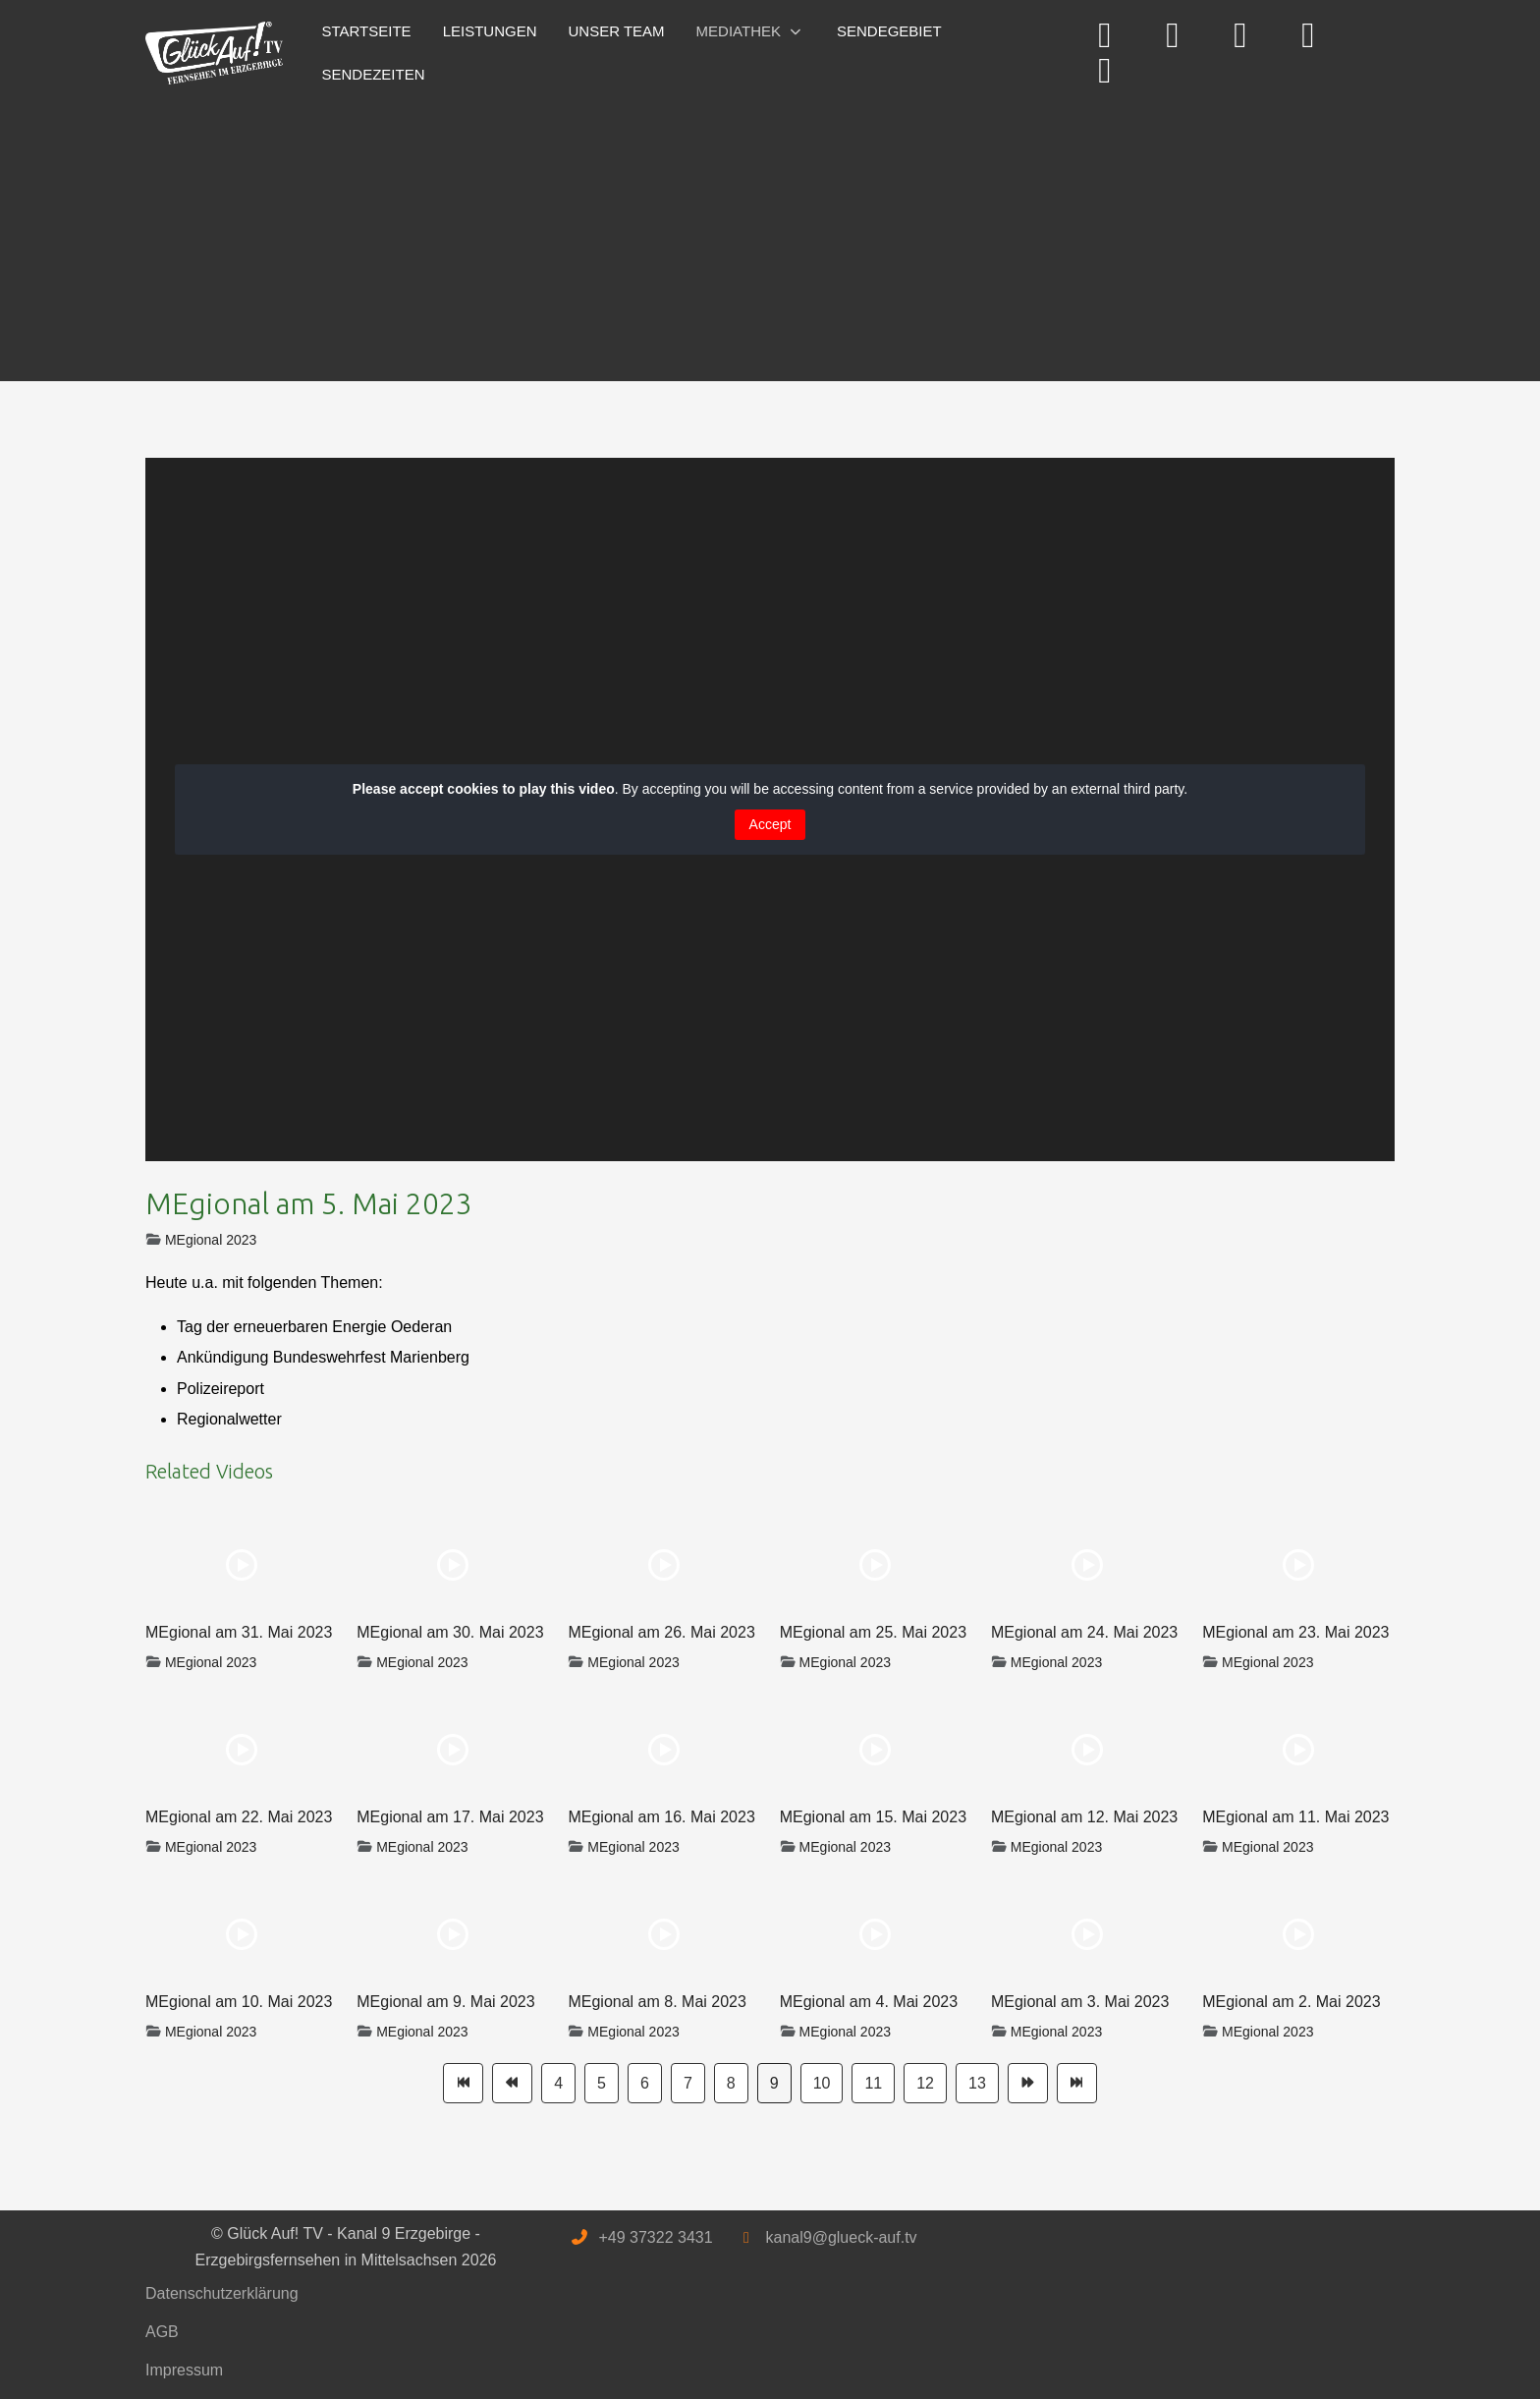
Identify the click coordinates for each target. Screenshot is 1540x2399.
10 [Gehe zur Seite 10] (822, 2083)
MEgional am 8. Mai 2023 (656, 2001)
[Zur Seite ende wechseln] (1077, 2083)
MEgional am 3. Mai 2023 (1080, 2001)
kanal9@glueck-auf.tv (840, 2237)
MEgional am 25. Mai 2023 (873, 1632)
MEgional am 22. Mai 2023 (238, 1817)
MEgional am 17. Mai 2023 (450, 1817)
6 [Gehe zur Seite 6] (644, 2083)
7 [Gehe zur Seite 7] (688, 2083)
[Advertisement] (734, 233)
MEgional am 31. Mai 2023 (238, 1632)
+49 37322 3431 (655, 2237)
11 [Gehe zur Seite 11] (873, 2083)
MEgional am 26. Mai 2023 (661, 1632)
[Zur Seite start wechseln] (463, 2083)
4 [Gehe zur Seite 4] (558, 2083)
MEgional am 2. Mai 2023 (1291, 2001)
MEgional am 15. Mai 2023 (873, 1817)
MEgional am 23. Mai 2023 (1295, 1632)
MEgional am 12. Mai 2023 (1084, 1817)
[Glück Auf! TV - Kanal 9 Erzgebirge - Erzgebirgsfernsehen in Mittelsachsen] (214, 53)
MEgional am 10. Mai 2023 (238, 2001)
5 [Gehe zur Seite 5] (601, 2083)
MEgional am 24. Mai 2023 (1084, 1632)
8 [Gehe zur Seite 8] (731, 2083)
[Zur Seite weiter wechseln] (1028, 2083)
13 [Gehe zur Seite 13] (977, 2083)
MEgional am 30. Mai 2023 (450, 1632)
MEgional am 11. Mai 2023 (1295, 1817)
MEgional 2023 (210, 1240)
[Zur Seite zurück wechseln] (512, 2083)
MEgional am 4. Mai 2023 (869, 2001)
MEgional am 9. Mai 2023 (445, 2001)
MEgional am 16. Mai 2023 (661, 1817)
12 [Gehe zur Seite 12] (925, 2083)
